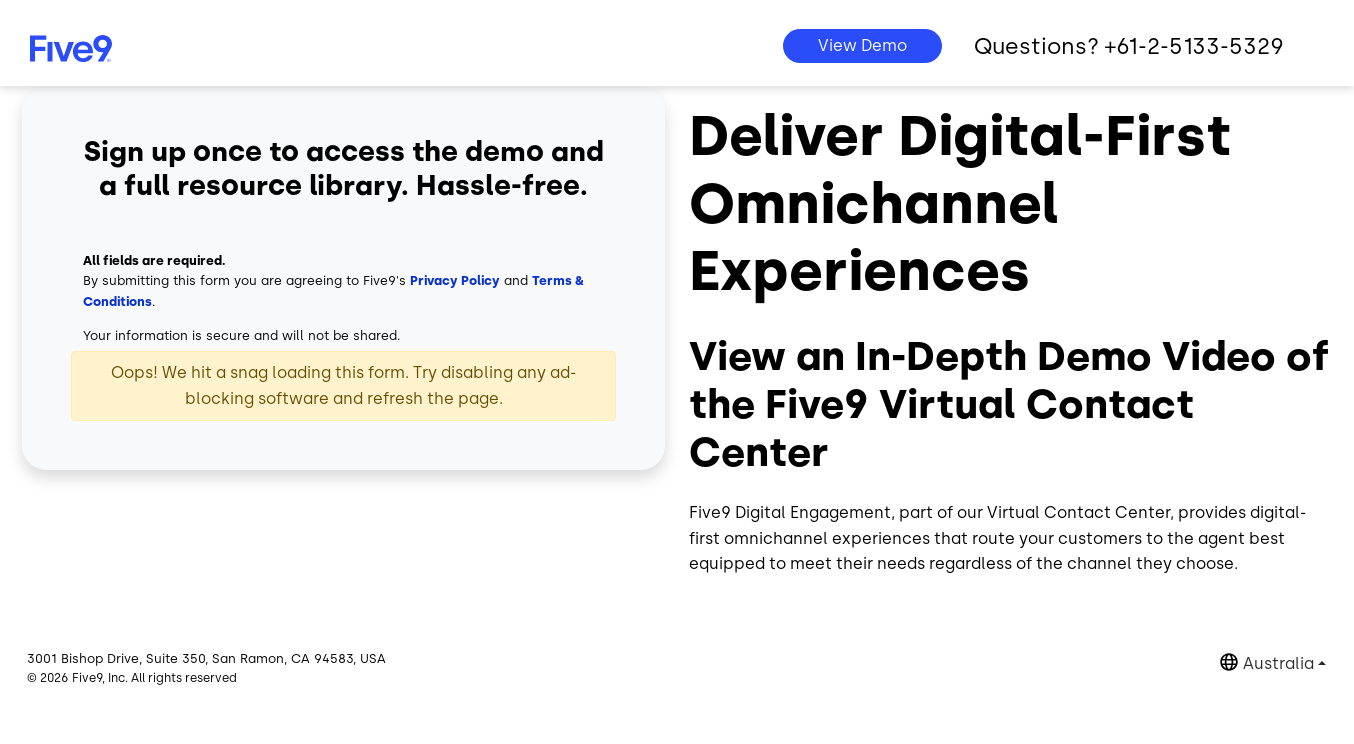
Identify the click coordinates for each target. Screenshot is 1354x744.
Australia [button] (1278, 663)
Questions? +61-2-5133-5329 (1129, 46)
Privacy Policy (455, 280)
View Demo (862, 45)
